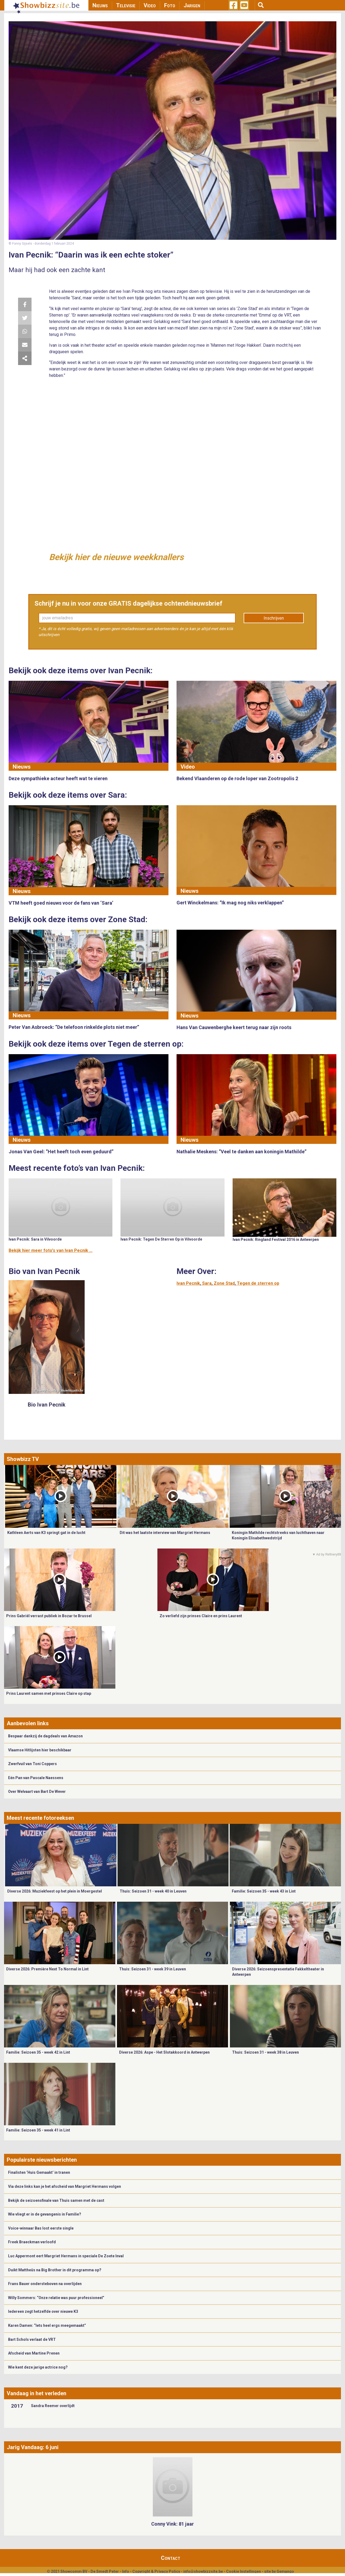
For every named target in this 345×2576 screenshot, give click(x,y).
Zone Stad (224, 1283)
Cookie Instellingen (243, 2571)
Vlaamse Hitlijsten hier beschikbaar (39, 1750)
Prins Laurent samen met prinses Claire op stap (48, 1693)
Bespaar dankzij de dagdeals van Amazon (45, 1736)
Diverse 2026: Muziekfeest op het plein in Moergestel (54, 1891)
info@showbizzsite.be (203, 2571)
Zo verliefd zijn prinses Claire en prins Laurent (201, 1616)
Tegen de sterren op (258, 1283)
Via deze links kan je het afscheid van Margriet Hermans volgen (64, 2186)
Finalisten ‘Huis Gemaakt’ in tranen (39, 2172)
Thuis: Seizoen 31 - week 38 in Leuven (265, 2052)
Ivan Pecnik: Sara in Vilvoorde (35, 1239)
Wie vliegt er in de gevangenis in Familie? (44, 2214)
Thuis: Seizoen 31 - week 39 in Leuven (152, 1969)
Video (150, 5)
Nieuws (100, 5)
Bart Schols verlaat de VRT (32, 2339)
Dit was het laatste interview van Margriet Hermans (165, 1532)
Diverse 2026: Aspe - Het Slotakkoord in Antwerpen (164, 2052)
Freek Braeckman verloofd (32, 2242)
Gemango (285, 2571)
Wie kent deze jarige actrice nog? (38, 2367)
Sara (207, 1283)
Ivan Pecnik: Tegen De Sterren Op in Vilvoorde (161, 1239)
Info (125, 2571)
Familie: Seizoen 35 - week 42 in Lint (38, 2052)
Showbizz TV (23, 1459)
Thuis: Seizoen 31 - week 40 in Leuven (153, 1891)
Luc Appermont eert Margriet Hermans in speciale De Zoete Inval (66, 2256)
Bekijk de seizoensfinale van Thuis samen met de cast (56, 2200)
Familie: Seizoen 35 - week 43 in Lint (264, 1891)
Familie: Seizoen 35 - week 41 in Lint (38, 2130)
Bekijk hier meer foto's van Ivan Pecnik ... (50, 1250)
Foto (169, 5)
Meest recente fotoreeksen (40, 1818)
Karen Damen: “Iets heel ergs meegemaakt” (47, 2325)
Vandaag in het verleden (36, 2393)
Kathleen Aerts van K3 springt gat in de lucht (46, 1532)
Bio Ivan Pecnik (46, 1404)
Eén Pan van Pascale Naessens (35, 1778)
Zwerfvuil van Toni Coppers (32, 1764)
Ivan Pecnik (188, 1283)
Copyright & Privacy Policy (156, 2571)
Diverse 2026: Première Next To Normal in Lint (47, 1969)
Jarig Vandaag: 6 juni (32, 2447)
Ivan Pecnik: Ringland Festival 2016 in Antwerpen (276, 1239)
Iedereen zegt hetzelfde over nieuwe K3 (43, 2311)
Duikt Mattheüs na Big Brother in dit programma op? (54, 2270)
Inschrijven (274, 618)
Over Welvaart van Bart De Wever (37, 1791)
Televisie (125, 5)
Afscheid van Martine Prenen (34, 2353)
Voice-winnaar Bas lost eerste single (41, 2228)
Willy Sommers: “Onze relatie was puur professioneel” (56, 2298)
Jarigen (192, 5)
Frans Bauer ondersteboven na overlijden (45, 2284)
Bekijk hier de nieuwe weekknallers (116, 557)
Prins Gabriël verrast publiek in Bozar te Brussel (49, 1616)
